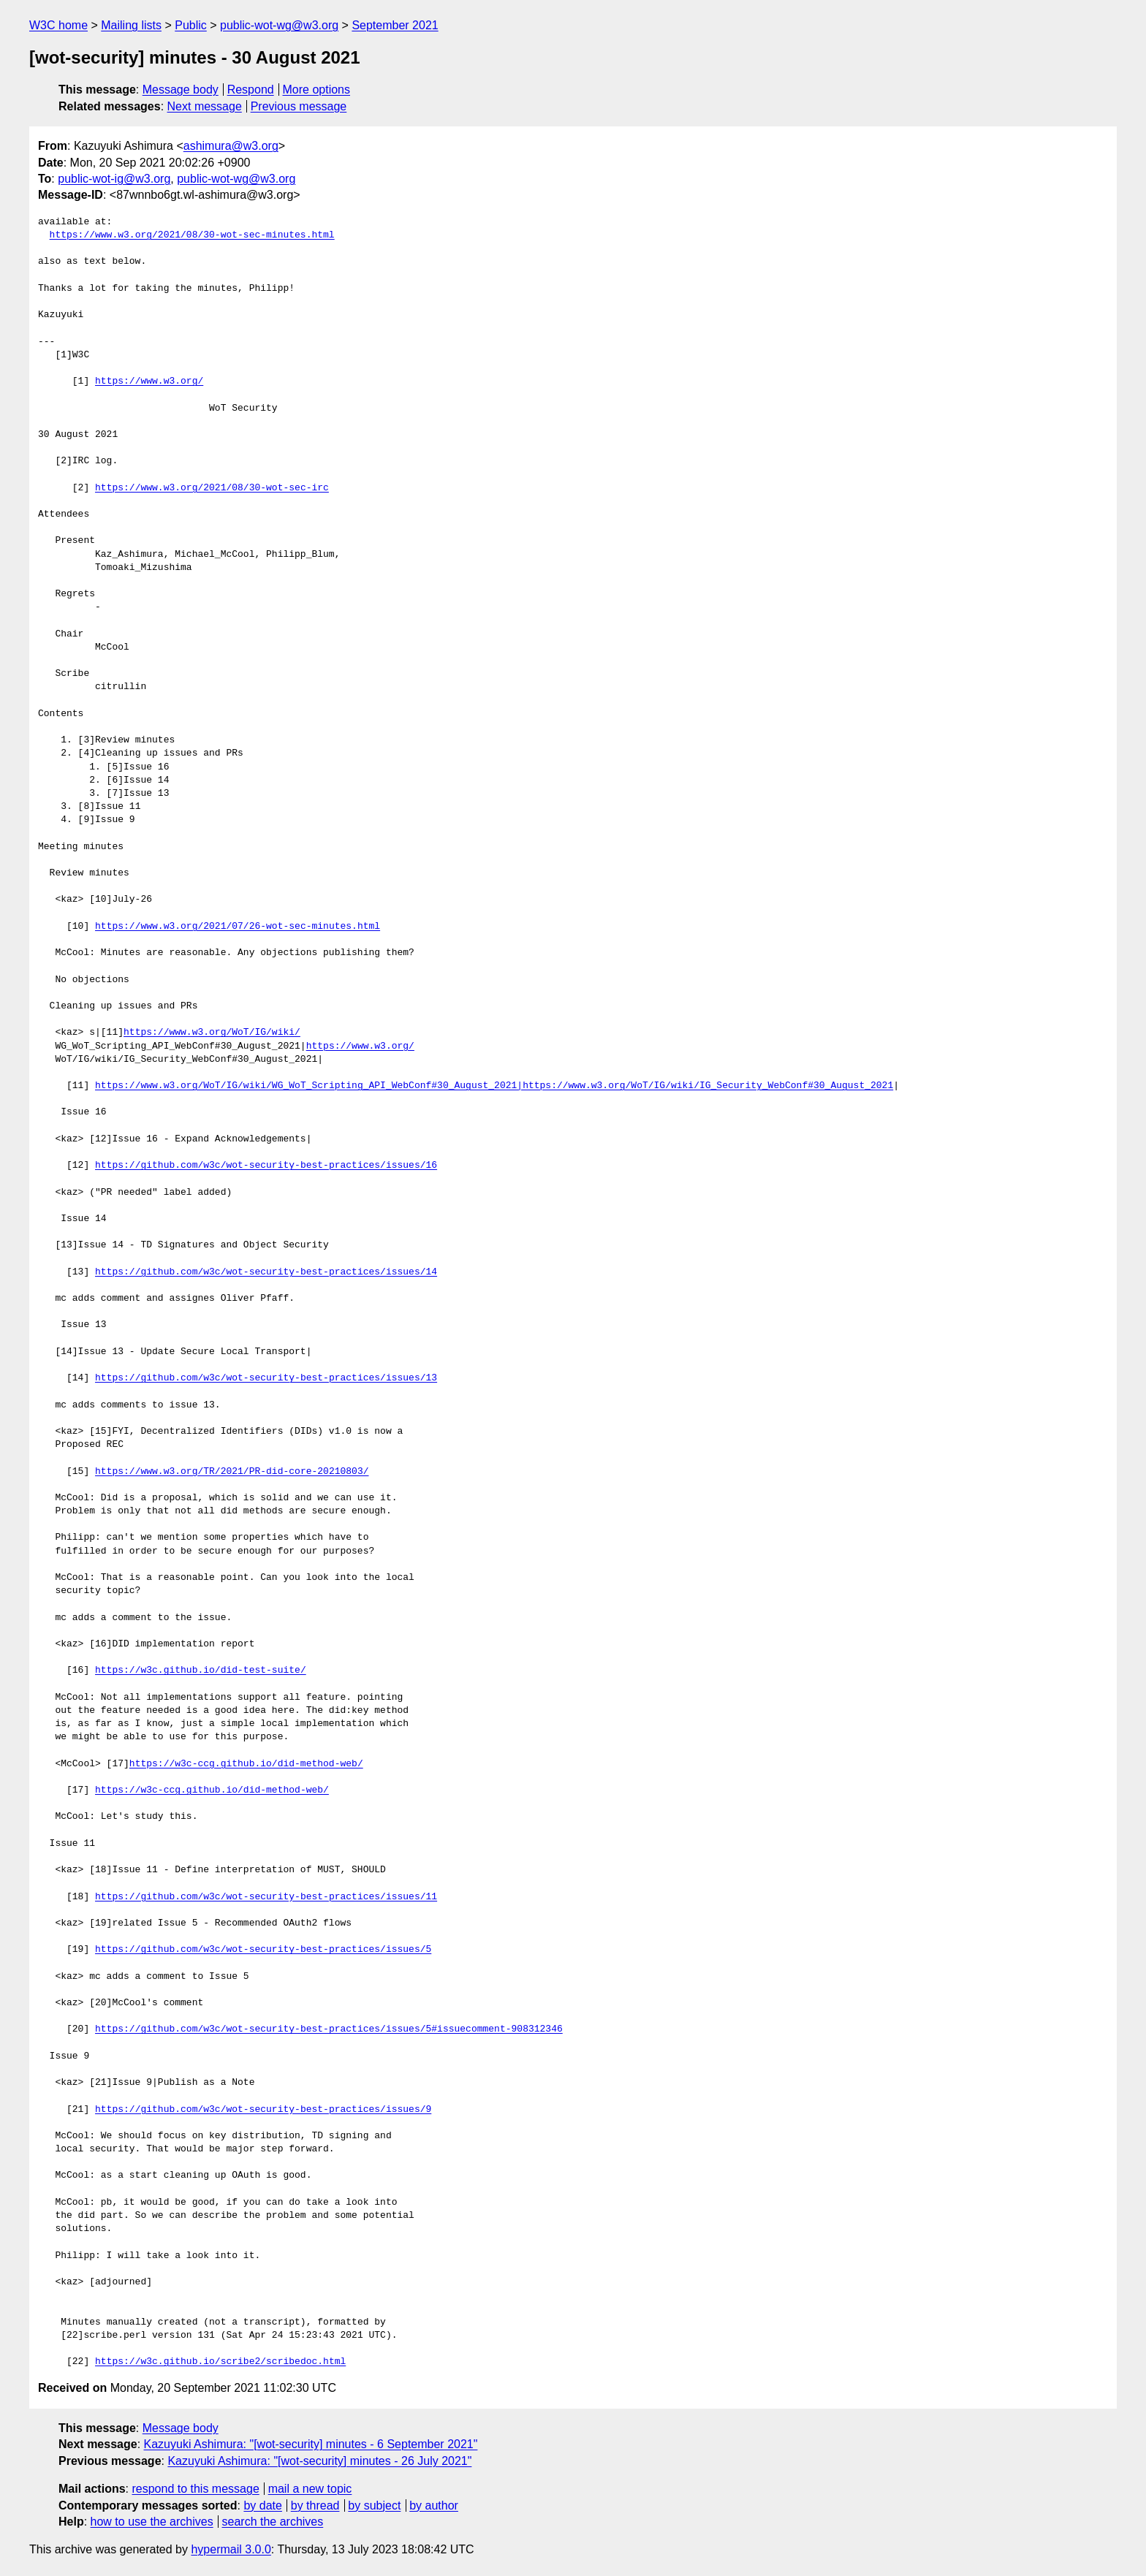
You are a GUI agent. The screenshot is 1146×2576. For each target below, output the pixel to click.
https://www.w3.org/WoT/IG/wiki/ (212, 1032)
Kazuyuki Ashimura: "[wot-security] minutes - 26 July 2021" (319, 2461)
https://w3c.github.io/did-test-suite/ (200, 1670)
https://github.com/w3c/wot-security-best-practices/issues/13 (266, 1378)
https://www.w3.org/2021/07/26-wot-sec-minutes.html (237, 926)
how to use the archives (152, 2521)
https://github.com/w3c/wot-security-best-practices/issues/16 (266, 1165)
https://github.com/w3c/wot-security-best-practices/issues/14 (266, 1272)
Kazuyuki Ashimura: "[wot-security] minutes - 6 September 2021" (311, 2444)
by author (433, 2505)
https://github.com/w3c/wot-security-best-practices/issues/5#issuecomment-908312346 (329, 2029)
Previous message (299, 106)
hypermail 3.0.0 (230, 2549)
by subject (374, 2505)
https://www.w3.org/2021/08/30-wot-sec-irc (212, 488)
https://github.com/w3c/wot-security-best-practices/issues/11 (266, 1897)
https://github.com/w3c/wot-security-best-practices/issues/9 (263, 2109)
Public (191, 25)
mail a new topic (310, 2488)
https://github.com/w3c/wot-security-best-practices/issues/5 (263, 1949)
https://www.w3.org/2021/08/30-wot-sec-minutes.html (192, 235)
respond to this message (195, 2488)
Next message (204, 106)
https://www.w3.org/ (149, 381)
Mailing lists (131, 25)
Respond (250, 89)
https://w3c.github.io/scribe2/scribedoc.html (220, 2361)
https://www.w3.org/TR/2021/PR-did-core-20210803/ (231, 1471)
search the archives (273, 2521)
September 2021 (395, 25)
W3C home (58, 25)
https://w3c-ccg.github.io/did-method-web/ (246, 1764)
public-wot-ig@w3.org (114, 178)
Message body (181, 89)
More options (317, 89)
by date (262, 2505)
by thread (315, 2505)
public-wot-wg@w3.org (279, 25)
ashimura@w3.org (230, 146)
